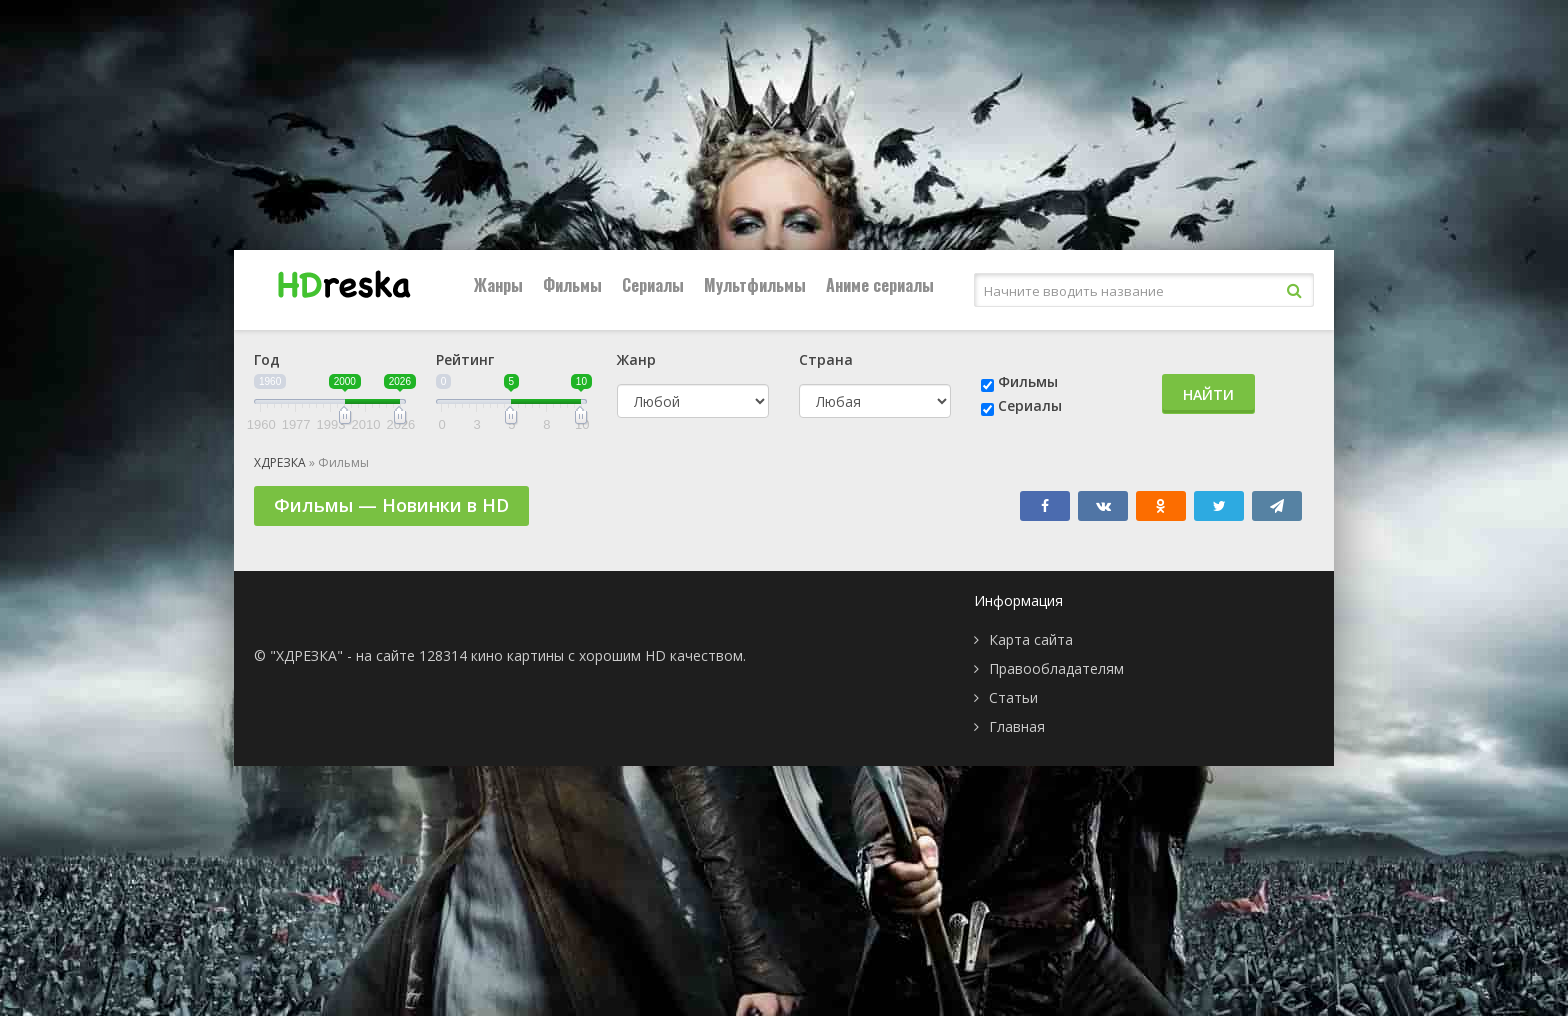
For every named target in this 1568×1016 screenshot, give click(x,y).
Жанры (498, 285)
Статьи (1013, 697)
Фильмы (572, 285)
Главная (1017, 726)
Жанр (636, 359)
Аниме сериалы (880, 285)
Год (267, 359)
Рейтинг (465, 359)
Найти (1208, 394)
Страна (826, 359)
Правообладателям (1056, 668)
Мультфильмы (755, 285)
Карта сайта (1031, 639)
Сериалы (653, 285)
